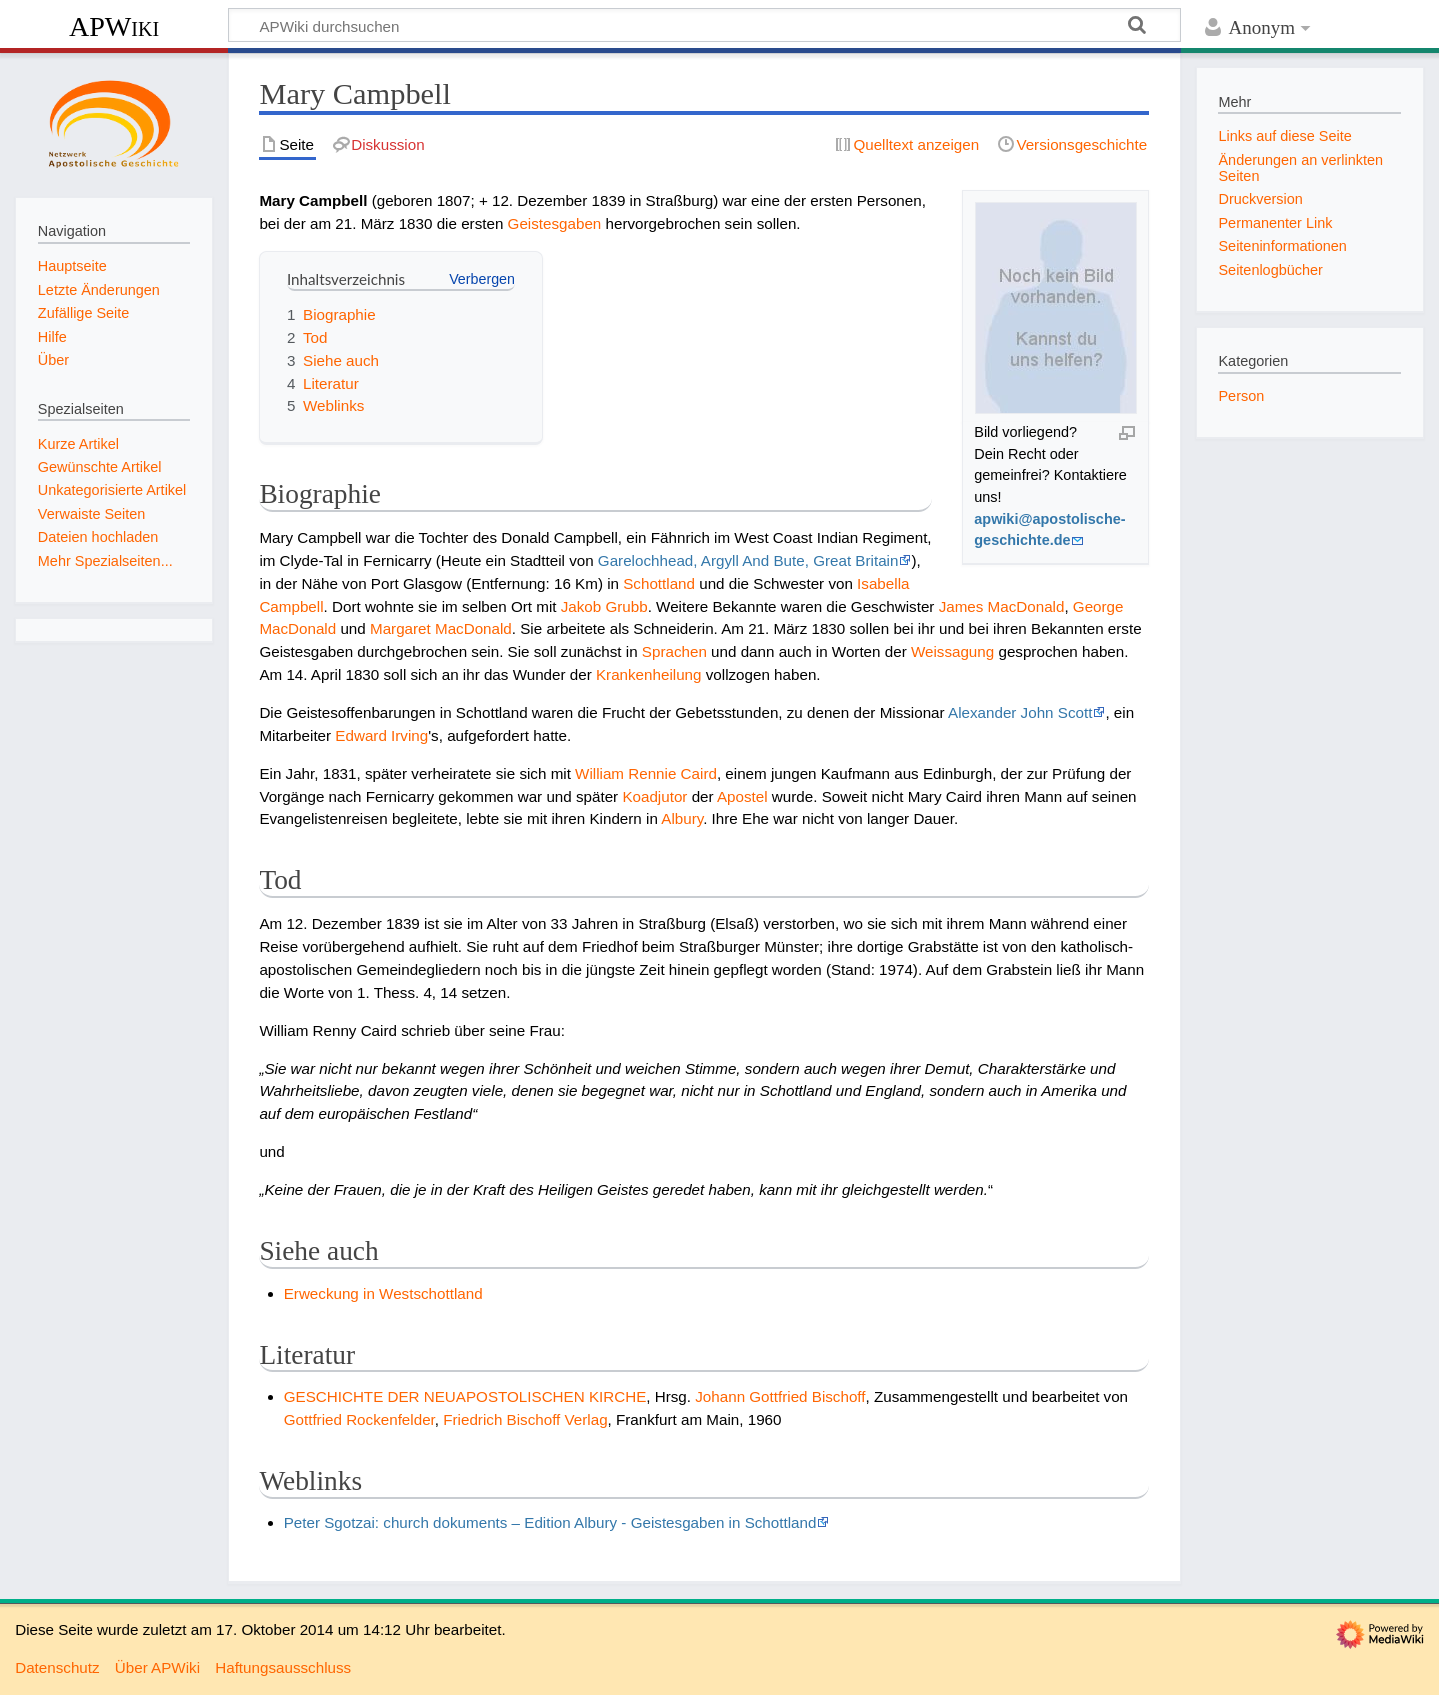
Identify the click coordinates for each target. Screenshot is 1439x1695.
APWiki (114, 26)
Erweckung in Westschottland (383, 1293)
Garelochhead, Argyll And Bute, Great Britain (748, 560)
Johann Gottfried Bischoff (780, 1396)
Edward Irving (381, 735)
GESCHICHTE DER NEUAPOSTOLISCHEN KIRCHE (465, 1396)
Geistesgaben (555, 223)
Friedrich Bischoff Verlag (525, 1419)
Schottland (659, 583)
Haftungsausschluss (283, 1667)
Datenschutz (57, 1667)
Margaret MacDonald (441, 628)
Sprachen (674, 651)
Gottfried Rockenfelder (359, 1419)
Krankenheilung (649, 674)
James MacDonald (1002, 606)
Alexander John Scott (1020, 712)
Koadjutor (654, 796)
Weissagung (952, 651)
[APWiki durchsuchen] (704, 25)
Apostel (742, 796)
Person (1241, 396)
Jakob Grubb (604, 606)
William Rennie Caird (646, 773)
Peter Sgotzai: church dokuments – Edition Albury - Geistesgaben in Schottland (550, 1522)
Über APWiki (157, 1667)
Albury (682, 818)
